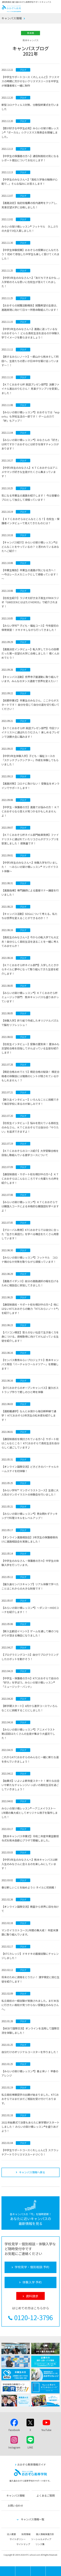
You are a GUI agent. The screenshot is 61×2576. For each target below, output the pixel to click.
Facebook (14, 2430)
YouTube (46, 2430)
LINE (30, 2447)
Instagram (14, 2447)
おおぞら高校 (11, 10)
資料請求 (53, 2571)
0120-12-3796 (33, 2317)
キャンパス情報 (11, 18)
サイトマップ (23, 2544)
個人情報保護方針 (45, 2534)
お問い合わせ (15, 2505)
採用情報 (26, 2534)
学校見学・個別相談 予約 (23, 2571)
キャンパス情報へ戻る (32, 2172)
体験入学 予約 (38, 2571)
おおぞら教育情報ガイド (31, 2464)
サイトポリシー (18, 2539)
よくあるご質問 (45, 2495)
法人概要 (11, 2534)
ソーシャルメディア (41, 2539)
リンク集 (40, 2544)
